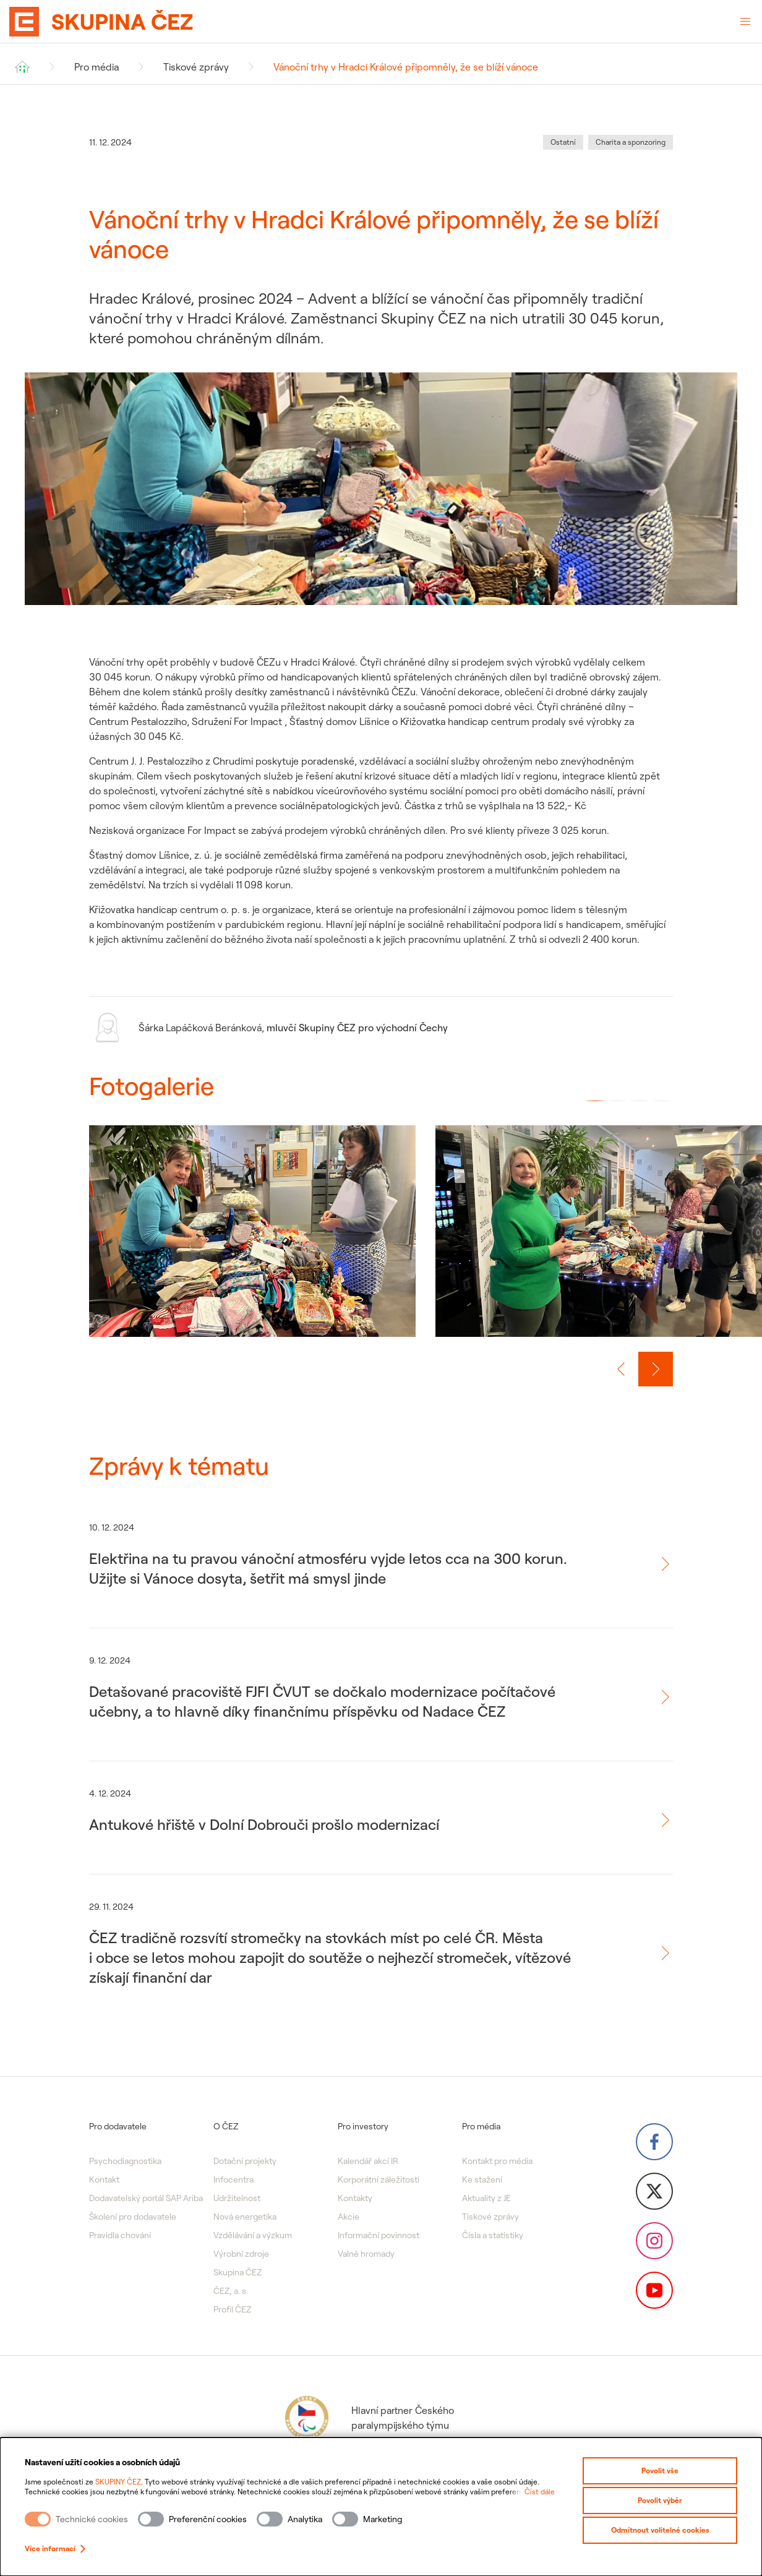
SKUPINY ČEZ (118, 2481)
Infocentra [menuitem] (233, 2179)
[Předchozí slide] (621, 1369)
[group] (252, 1243)
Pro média (96, 67)
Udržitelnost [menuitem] (236, 2198)
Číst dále (539, 2491)
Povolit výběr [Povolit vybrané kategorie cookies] (660, 2500)
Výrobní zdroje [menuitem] (241, 2253)
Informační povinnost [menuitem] (378, 2235)
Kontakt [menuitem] (104, 2179)
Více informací (55, 2548)
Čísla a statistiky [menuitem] (492, 2235)
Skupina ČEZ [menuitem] (237, 2272)
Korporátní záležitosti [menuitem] (378, 2179)
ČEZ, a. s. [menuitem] (230, 2290)
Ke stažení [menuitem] (482, 2179)
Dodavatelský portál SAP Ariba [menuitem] (146, 2198)
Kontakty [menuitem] (355, 2198)
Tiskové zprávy (196, 67)
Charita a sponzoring (631, 142)
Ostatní (563, 142)
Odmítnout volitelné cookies (660, 2530)
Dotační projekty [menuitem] (244, 2160)
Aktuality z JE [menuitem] (486, 2198)
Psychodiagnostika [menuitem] (125, 2160)
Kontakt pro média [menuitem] (497, 2160)
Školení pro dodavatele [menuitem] (132, 2216)
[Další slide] (655, 1369)
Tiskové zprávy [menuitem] (490, 2216)
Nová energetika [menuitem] (244, 2216)
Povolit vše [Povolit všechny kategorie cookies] (660, 2470)
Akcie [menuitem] (348, 2216)
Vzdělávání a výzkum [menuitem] (252, 2235)
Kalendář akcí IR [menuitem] (368, 2160)
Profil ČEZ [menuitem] (232, 2309)
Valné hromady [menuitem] (366, 2253)
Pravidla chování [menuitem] (120, 2235)
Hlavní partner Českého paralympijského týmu (368, 2417)
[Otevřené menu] (745, 21)
